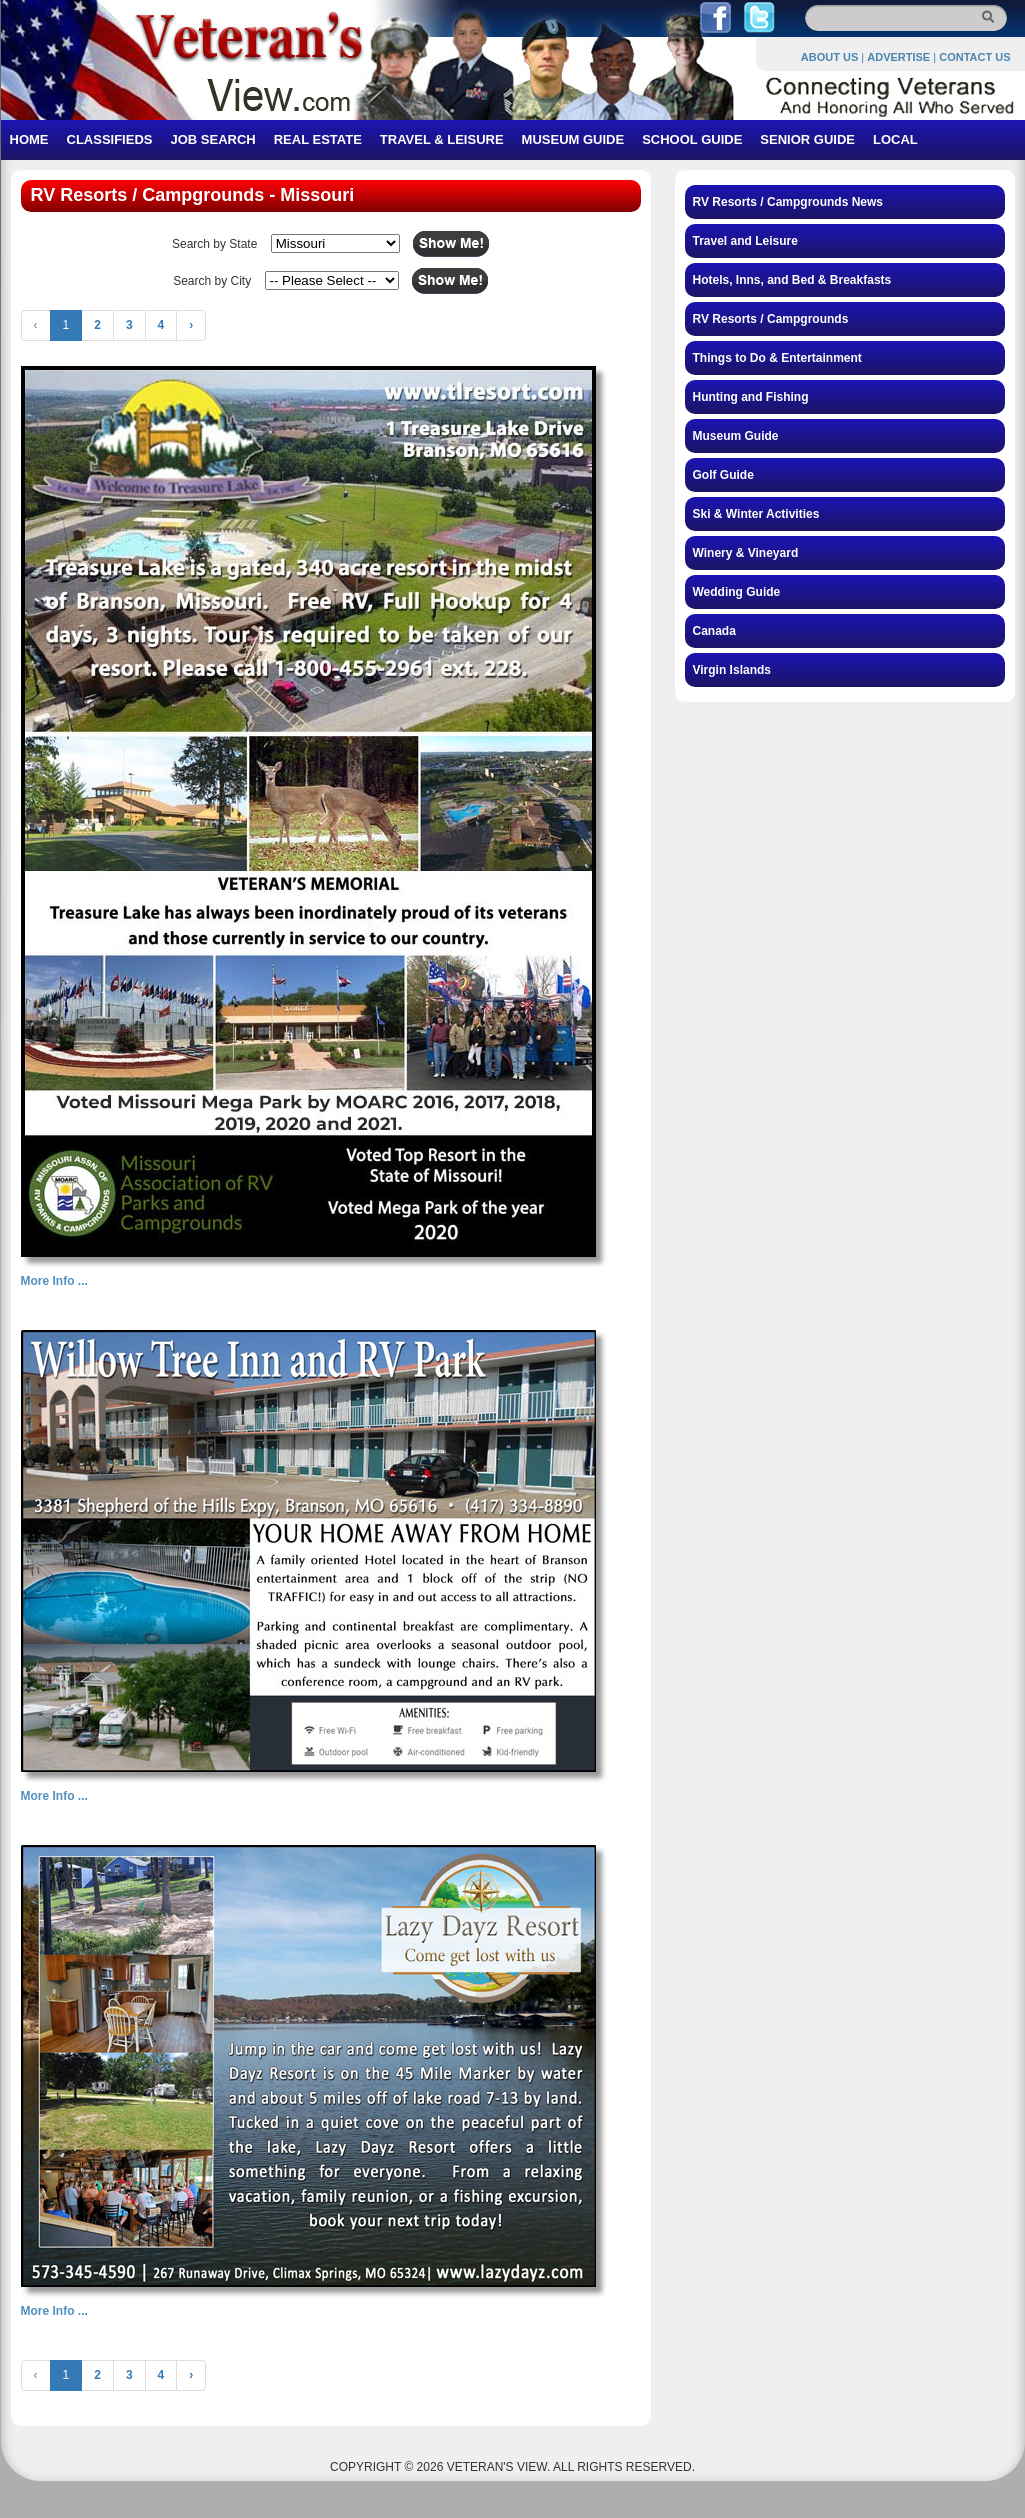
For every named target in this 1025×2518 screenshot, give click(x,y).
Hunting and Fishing (751, 397)
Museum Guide (736, 436)
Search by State (214, 244)
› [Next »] (191, 325)
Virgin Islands (732, 670)
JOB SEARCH (212, 139)
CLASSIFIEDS (110, 139)
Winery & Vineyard (746, 553)
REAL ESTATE (318, 139)
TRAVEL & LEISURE (442, 139)
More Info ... (54, 1281)
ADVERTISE (898, 57)
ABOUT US (829, 57)
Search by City (212, 281)
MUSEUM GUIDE (573, 139)
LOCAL (895, 139)
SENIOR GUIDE (807, 139)
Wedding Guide (737, 592)
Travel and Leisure (745, 241)
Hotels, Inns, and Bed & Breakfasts (792, 280)
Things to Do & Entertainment (777, 358)
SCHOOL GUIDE (692, 139)
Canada (714, 631)
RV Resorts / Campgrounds (771, 319)
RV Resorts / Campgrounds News (788, 202)
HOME (29, 139)
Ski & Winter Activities (756, 514)
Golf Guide (723, 475)
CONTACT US (974, 57)
